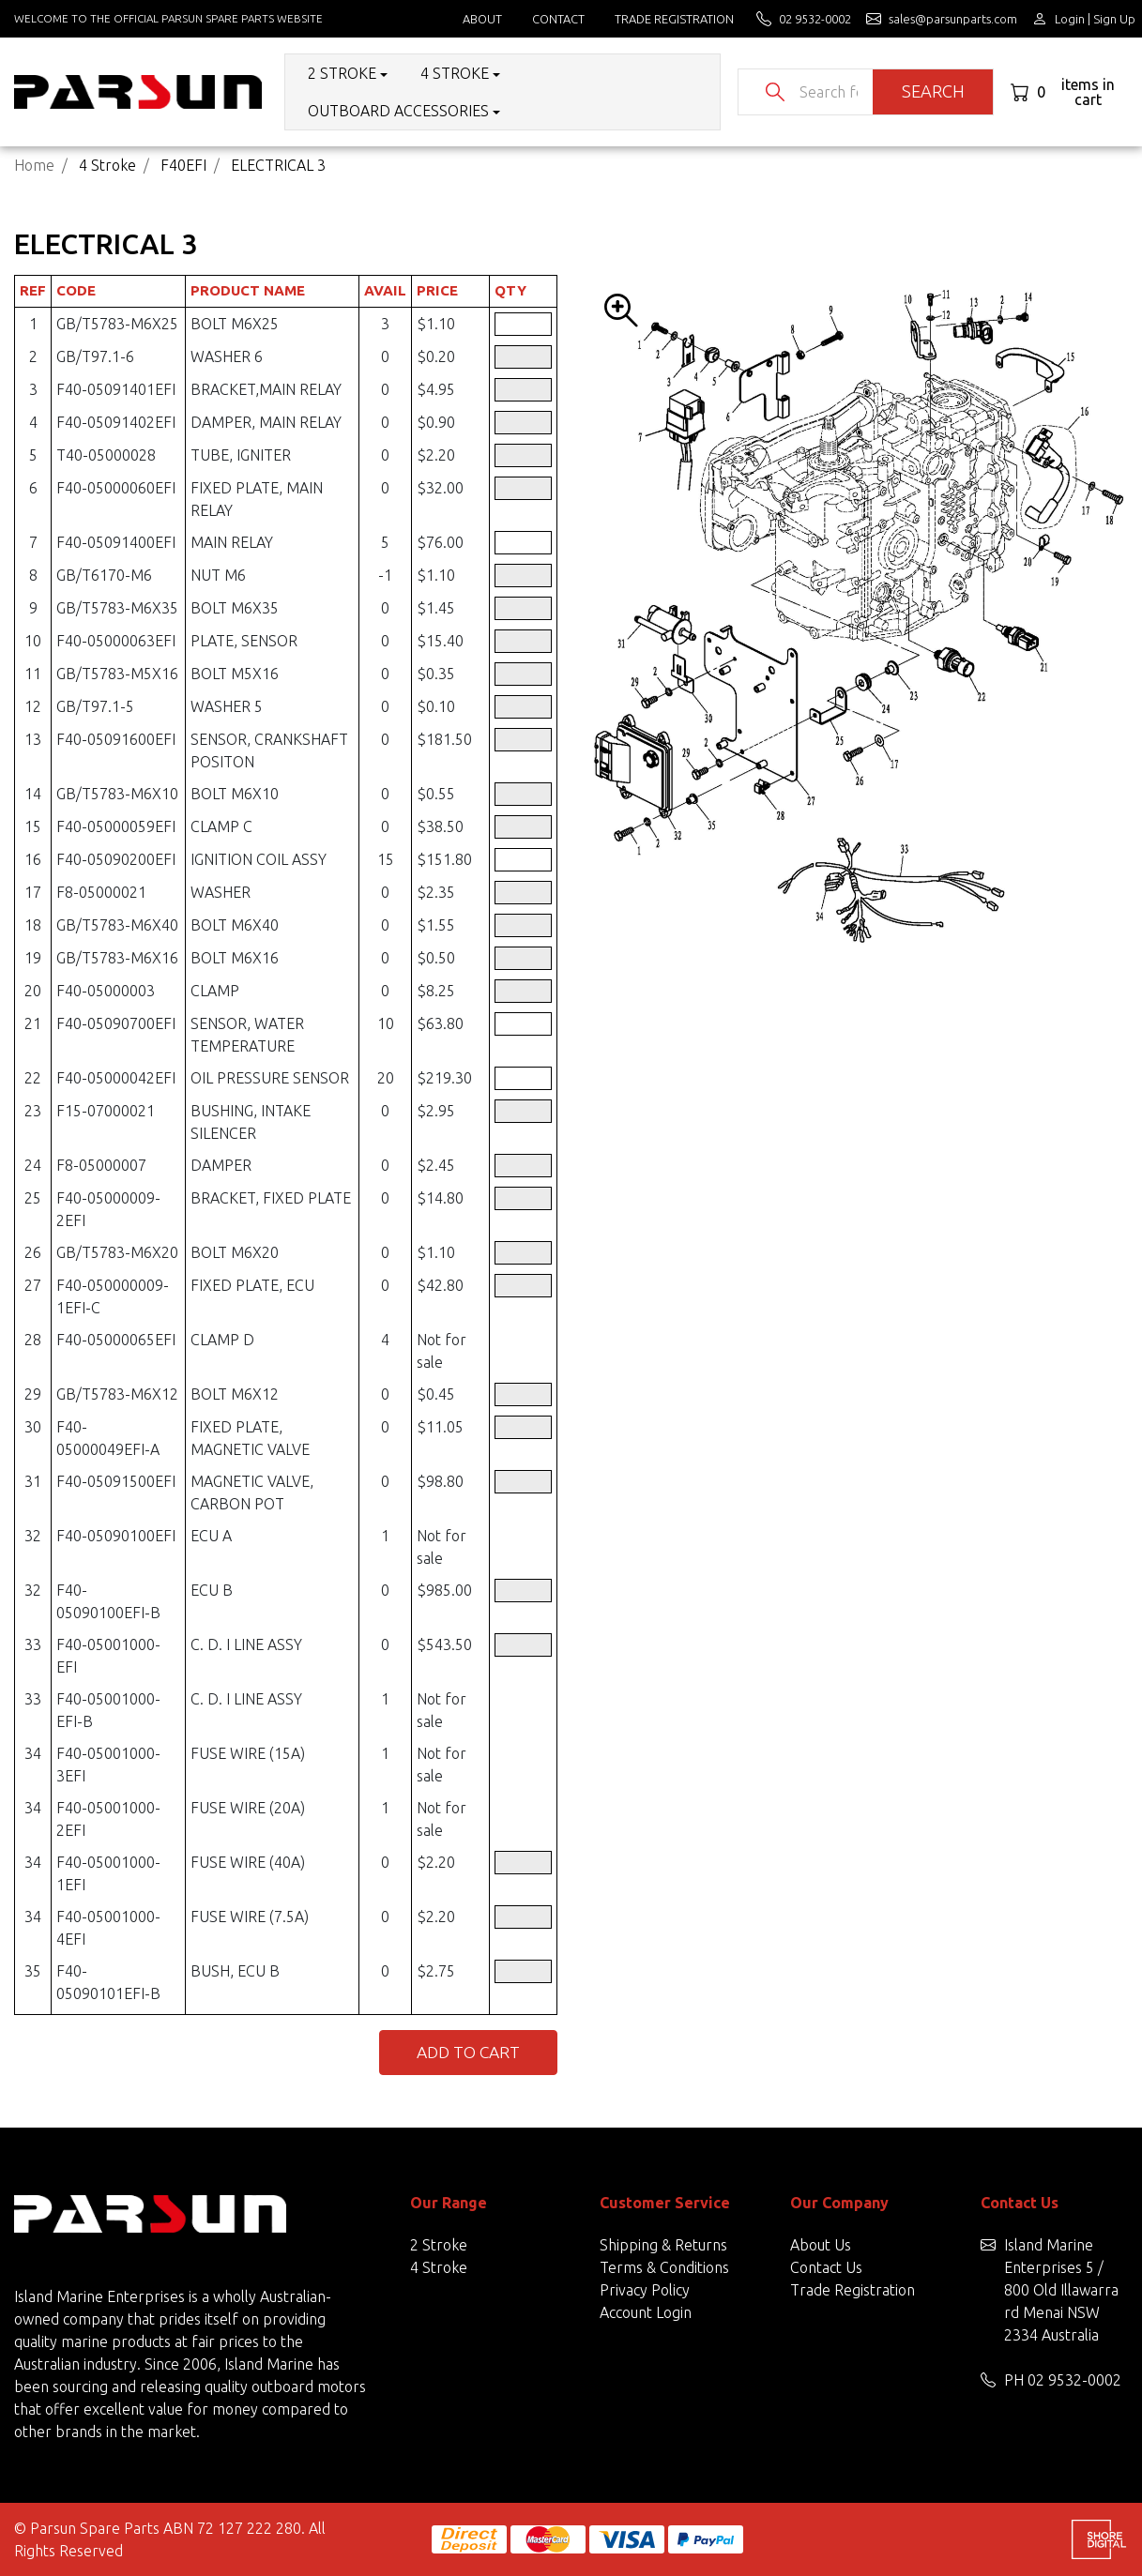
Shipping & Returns (663, 2244)
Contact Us (826, 2267)
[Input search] (828, 92)
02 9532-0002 (1074, 2379)
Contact (558, 18)
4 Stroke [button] (454, 73)
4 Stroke (438, 2267)
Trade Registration (674, 18)
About (482, 18)
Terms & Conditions (664, 2267)
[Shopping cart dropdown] (1069, 92)
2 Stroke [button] (342, 73)
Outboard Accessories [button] (398, 110)
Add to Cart (468, 2052)
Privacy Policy (645, 2289)
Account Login (646, 2312)
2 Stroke (438, 2244)
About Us (820, 2244)
